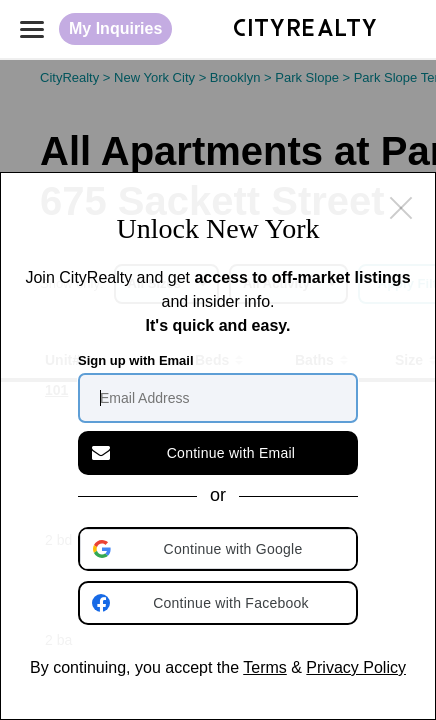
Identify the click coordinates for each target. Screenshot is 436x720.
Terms (265, 667)
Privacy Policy (356, 667)
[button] (220, 549)
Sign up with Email (136, 360)
